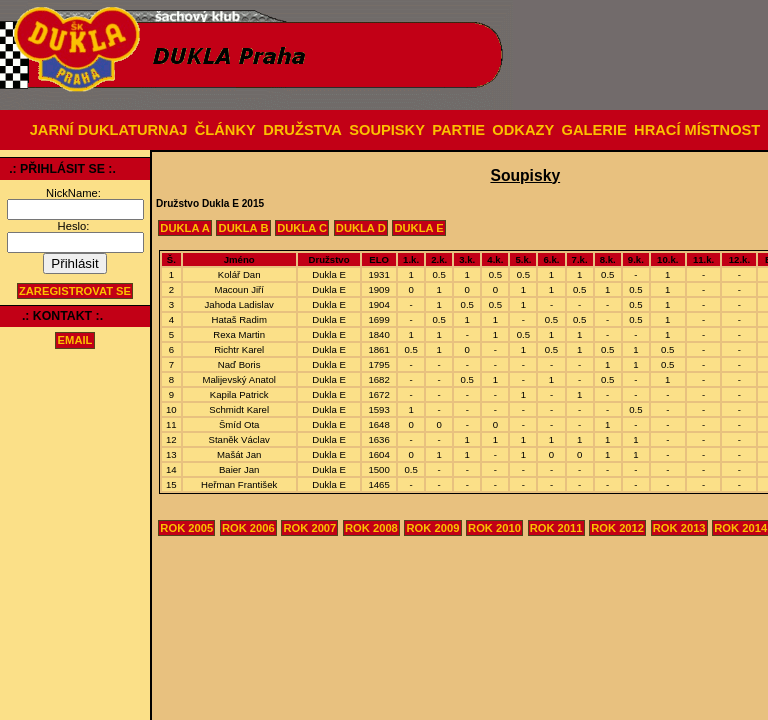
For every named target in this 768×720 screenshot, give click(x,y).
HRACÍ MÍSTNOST (697, 130)
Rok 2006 (248, 528)
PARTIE (458, 130)
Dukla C (302, 228)
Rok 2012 (617, 528)
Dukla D (361, 228)
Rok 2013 (679, 528)
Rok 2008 (371, 528)
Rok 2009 (433, 528)
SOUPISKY (387, 130)
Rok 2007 (309, 528)
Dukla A (185, 228)
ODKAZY (523, 130)
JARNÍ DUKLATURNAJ (109, 130)
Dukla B (244, 228)
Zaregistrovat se (75, 291)
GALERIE (594, 130)
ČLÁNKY (225, 130)
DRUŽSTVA (302, 130)
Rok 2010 (494, 528)
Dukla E (418, 228)
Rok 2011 (556, 528)
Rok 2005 (186, 528)
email (75, 341)
